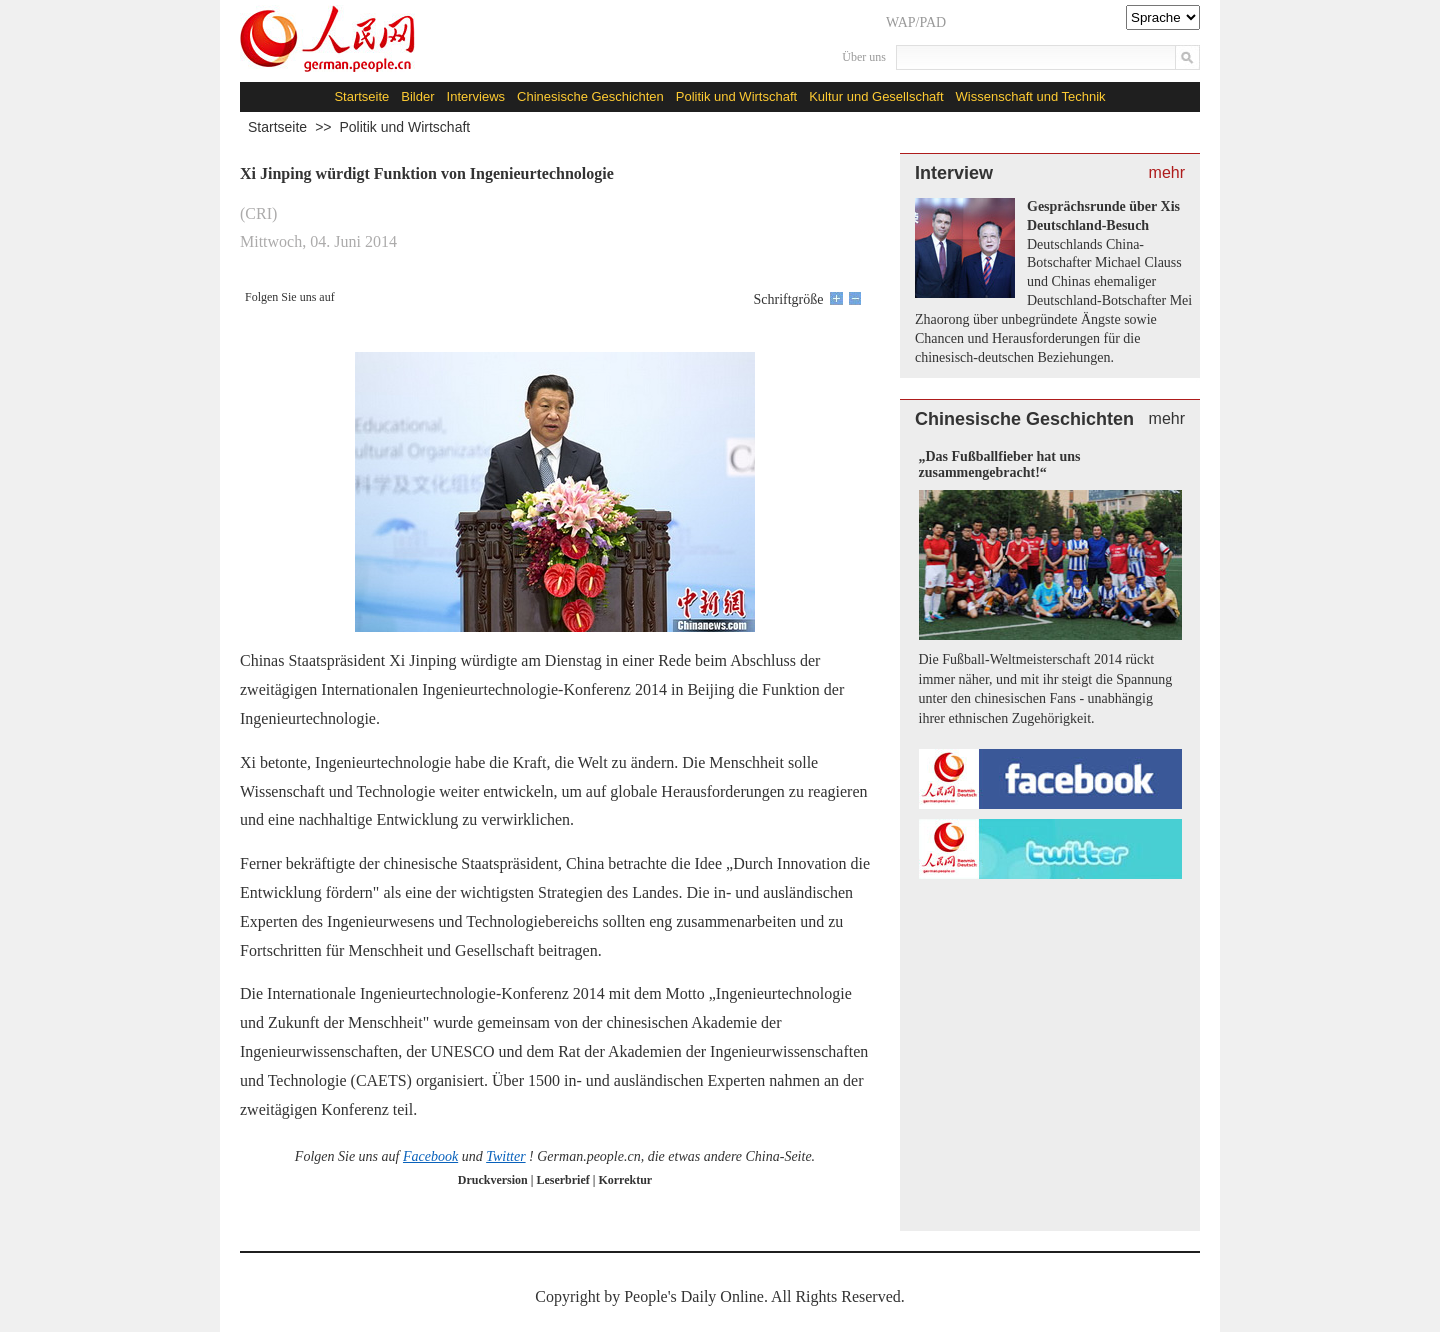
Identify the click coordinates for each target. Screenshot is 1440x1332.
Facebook (430, 1156)
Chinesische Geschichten (590, 96)
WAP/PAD (916, 22)
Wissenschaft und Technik (1031, 96)
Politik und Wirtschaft (736, 96)
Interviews (476, 96)
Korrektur (625, 1180)
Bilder (417, 96)
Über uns (864, 57)
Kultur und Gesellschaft (876, 96)
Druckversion (493, 1180)
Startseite (361, 96)
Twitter (505, 1156)
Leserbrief (564, 1180)
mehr (1167, 172)
